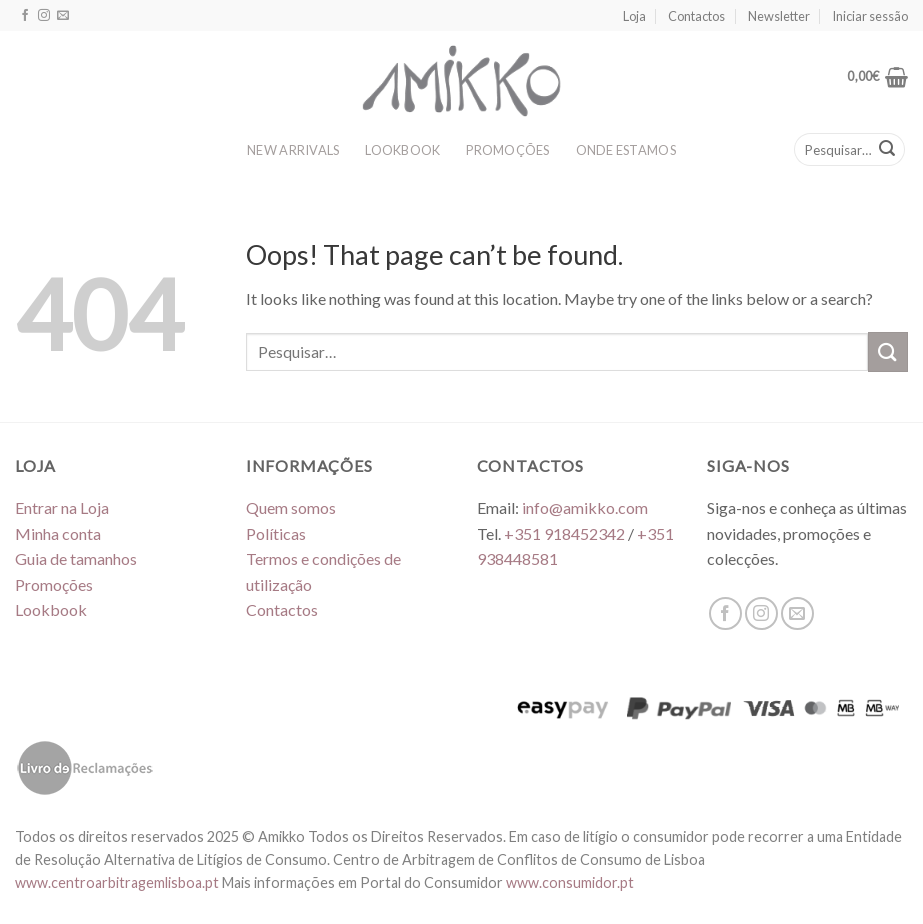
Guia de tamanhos (76, 558)
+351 (564, 533)
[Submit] (887, 150)
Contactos (696, 16)
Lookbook (51, 609)
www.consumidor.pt (570, 882)
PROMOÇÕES (507, 150)
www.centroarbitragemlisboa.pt (118, 882)
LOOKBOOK (402, 150)
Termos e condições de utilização (323, 571)
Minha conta (58, 533)
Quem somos (291, 507)
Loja (634, 16)
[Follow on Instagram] (44, 16)
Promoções (54, 584)
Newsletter (779, 16)
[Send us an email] (63, 16)
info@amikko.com (585, 507)
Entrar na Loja (62, 507)
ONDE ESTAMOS (626, 150)
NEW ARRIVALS (293, 150)
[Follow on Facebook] (25, 16)
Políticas (276, 533)
